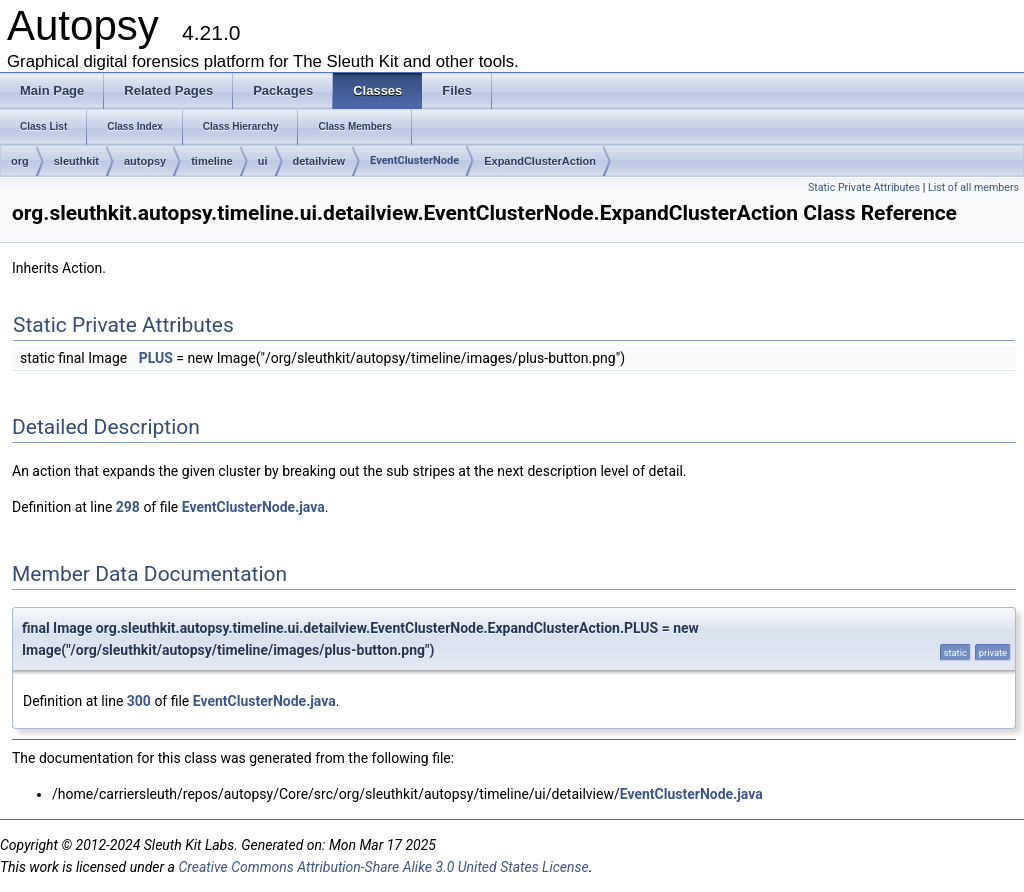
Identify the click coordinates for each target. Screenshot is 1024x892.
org (20, 161)
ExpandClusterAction (540, 161)
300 (139, 701)
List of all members (973, 187)
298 (128, 507)
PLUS (156, 358)
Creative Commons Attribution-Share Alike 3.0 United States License (383, 867)
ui (263, 161)
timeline (212, 161)
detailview (319, 161)
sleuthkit (76, 161)
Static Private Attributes (864, 187)
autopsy (145, 161)
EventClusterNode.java (253, 507)
